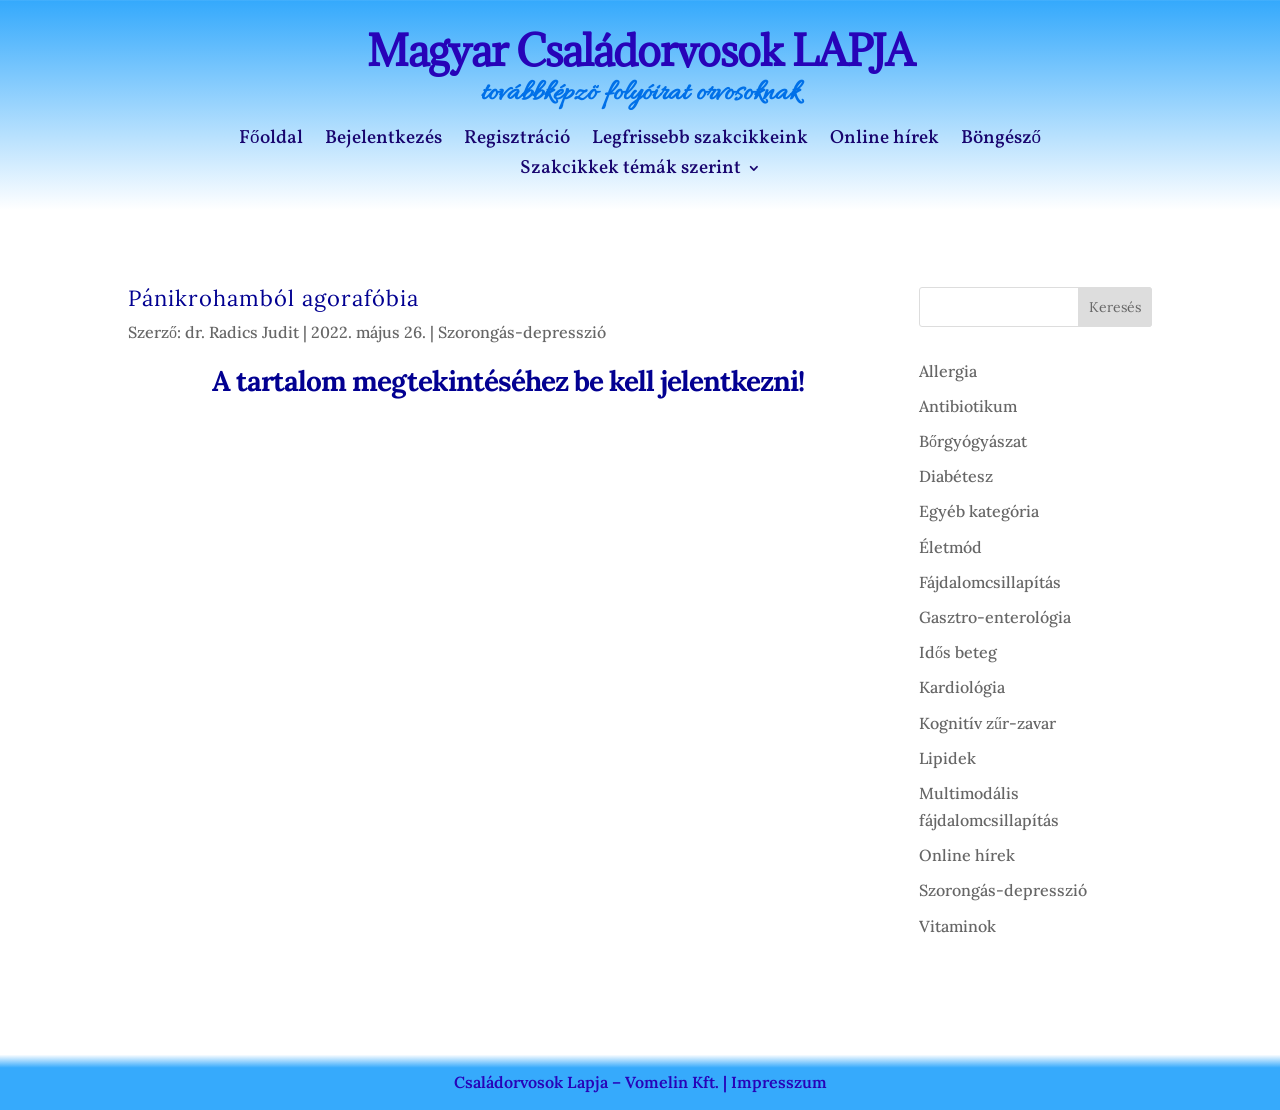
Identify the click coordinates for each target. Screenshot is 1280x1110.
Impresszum (779, 1082)
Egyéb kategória (979, 511)
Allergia (948, 371)
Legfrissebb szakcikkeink (700, 141)
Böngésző (1001, 141)
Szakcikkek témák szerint (630, 171)
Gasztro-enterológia (995, 617)
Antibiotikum (968, 406)
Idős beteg (958, 652)
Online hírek (884, 141)
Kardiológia (962, 687)
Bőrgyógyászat (973, 441)
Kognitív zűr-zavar (987, 723)
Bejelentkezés (383, 141)
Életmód (950, 547)
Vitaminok (957, 926)
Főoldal (271, 141)
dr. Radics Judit (242, 332)
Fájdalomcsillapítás (990, 582)
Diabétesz (956, 476)
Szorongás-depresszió (522, 332)
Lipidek (947, 758)
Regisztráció (517, 141)
